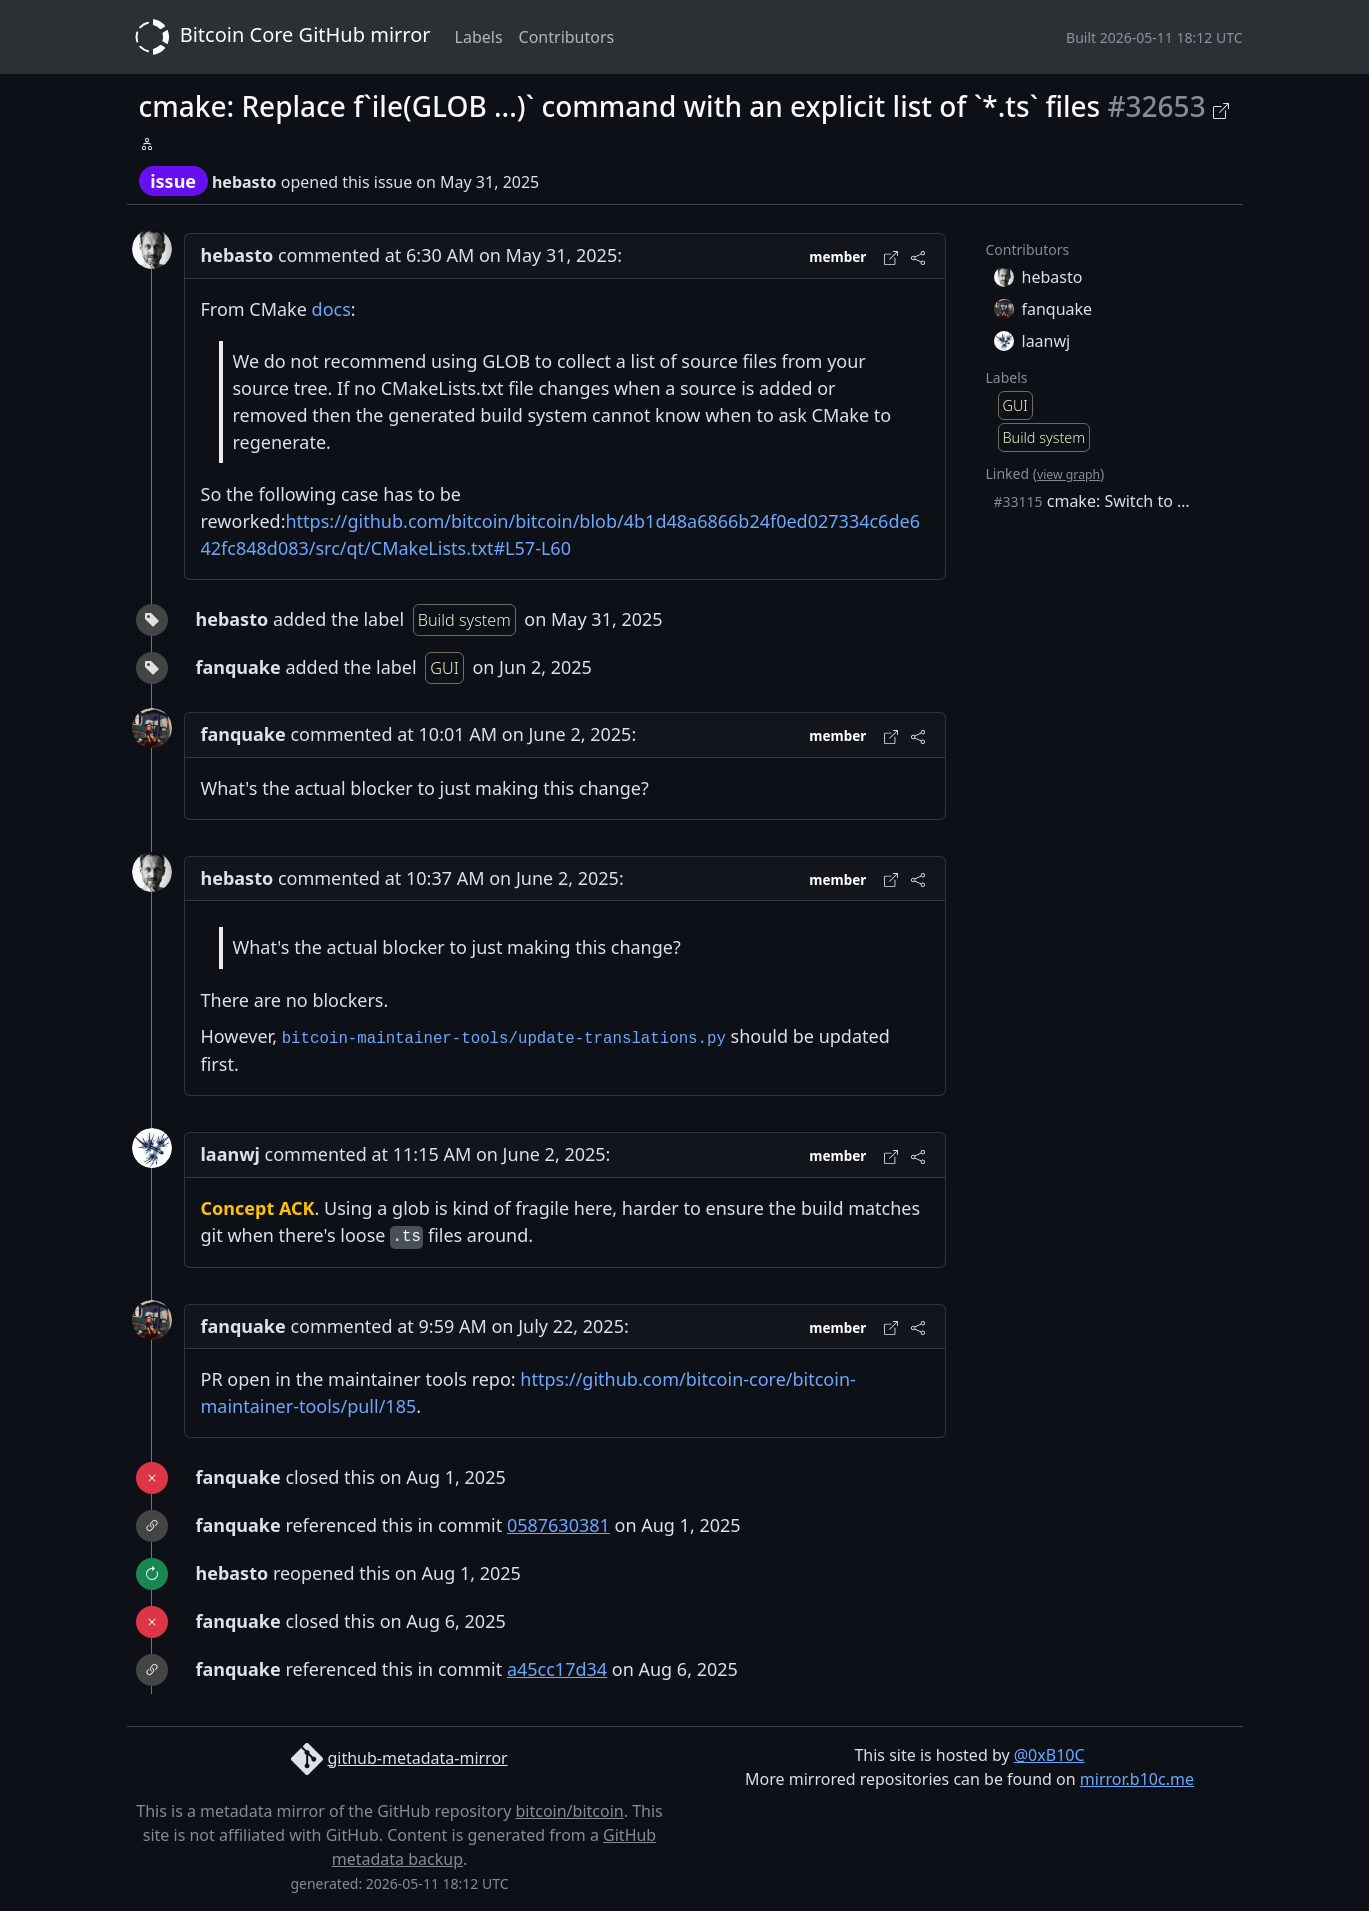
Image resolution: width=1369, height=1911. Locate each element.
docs (331, 309)
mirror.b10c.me (1137, 1779)
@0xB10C (1049, 1755)
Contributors (567, 37)
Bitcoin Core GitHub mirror (279, 37)
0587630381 (558, 1525)
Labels (479, 37)
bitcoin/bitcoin (569, 1811)
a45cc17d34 (557, 1669)
